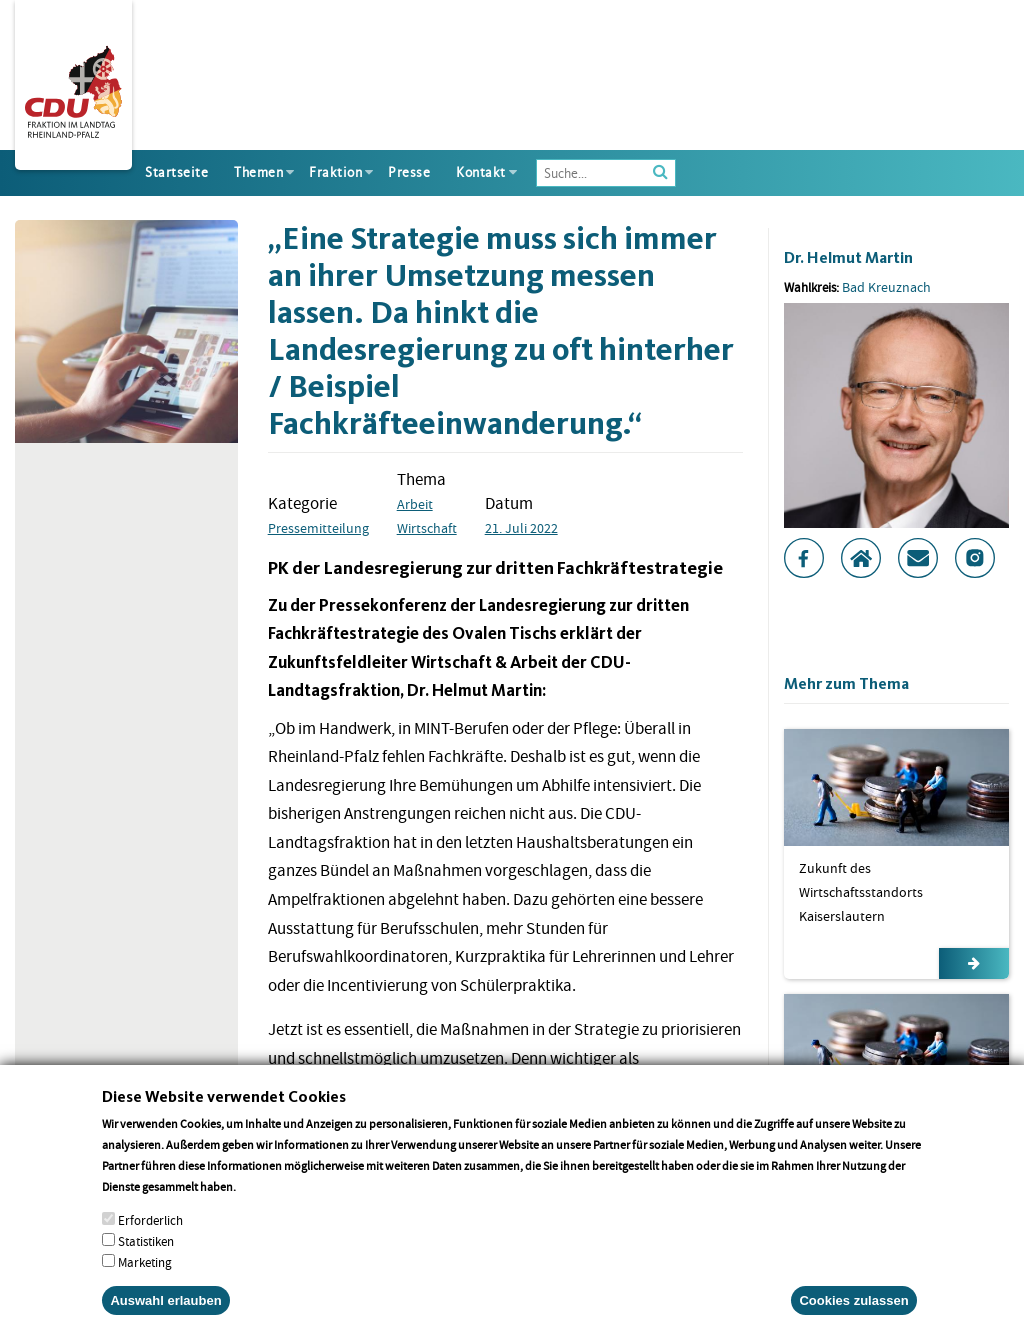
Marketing (145, 1278)
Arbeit (415, 504)
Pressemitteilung (318, 528)
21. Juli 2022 (521, 528)
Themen (258, 172)
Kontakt (481, 172)
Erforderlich (150, 1236)
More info (264, 1202)
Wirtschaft (427, 528)
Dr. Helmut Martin (848, 257)
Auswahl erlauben (165, 1316)
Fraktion (335, 172)
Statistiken (146, 1257)
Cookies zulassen (853, 1316)
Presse (409, 172)
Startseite (176, 172)
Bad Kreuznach (886, 287)
